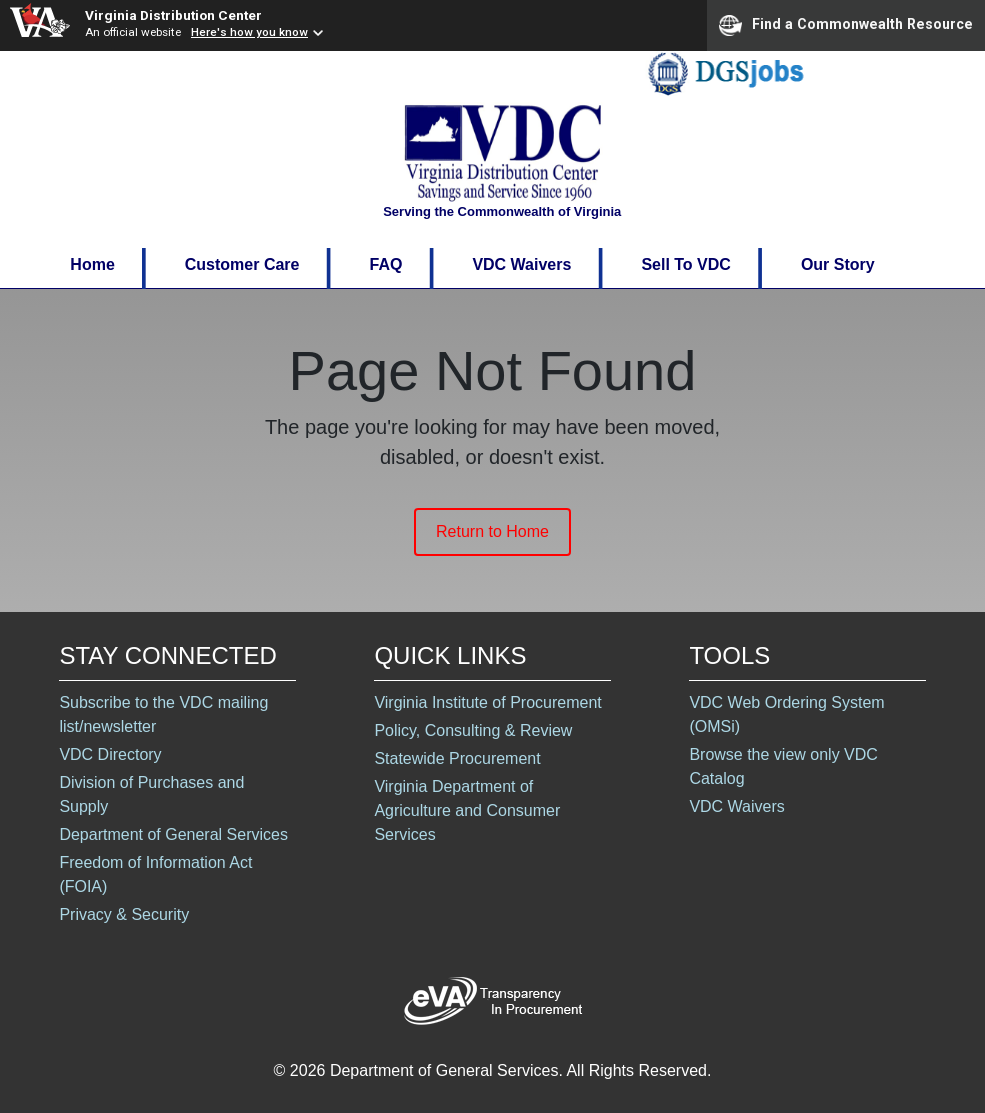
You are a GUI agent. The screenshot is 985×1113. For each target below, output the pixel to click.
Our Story (838, 264)
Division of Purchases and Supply (151, 794)
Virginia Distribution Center (173, 15)
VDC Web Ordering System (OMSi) (786, 714)
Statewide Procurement (457, 758)
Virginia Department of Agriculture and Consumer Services (467, 810)
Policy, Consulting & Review (473, 730)
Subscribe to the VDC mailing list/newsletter (163, 714)
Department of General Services (173, 834)
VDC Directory (110, 754)
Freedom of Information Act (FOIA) (155, 874)
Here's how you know (249, 32)
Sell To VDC (686, 264)
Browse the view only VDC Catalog (783, 766)
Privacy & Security (124, 914)
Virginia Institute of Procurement (487, 702)
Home (92, 264)
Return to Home (492, 531)
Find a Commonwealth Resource (846, 25)
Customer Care (242, 264)
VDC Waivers (521, 264)
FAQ (385, 264)
